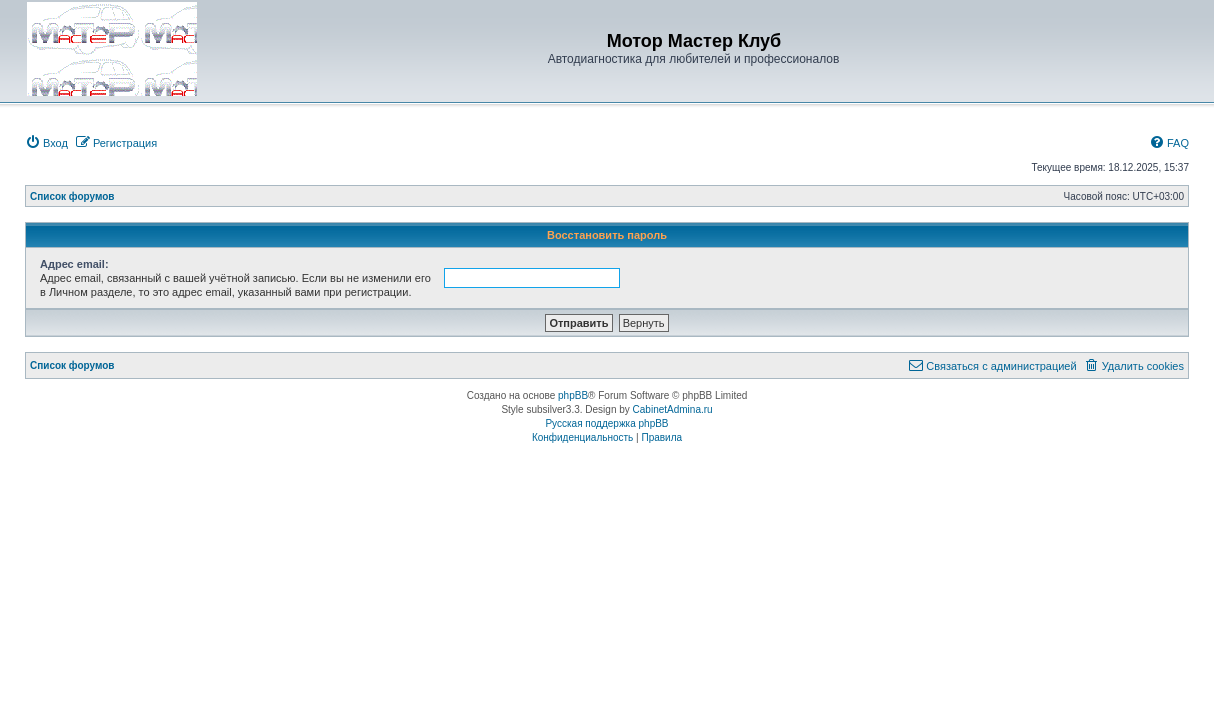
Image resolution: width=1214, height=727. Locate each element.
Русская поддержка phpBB (606, 423)
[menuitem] (46, 143)
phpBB (573, 395)
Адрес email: (74, 264)
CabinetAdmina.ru (673, 409)
